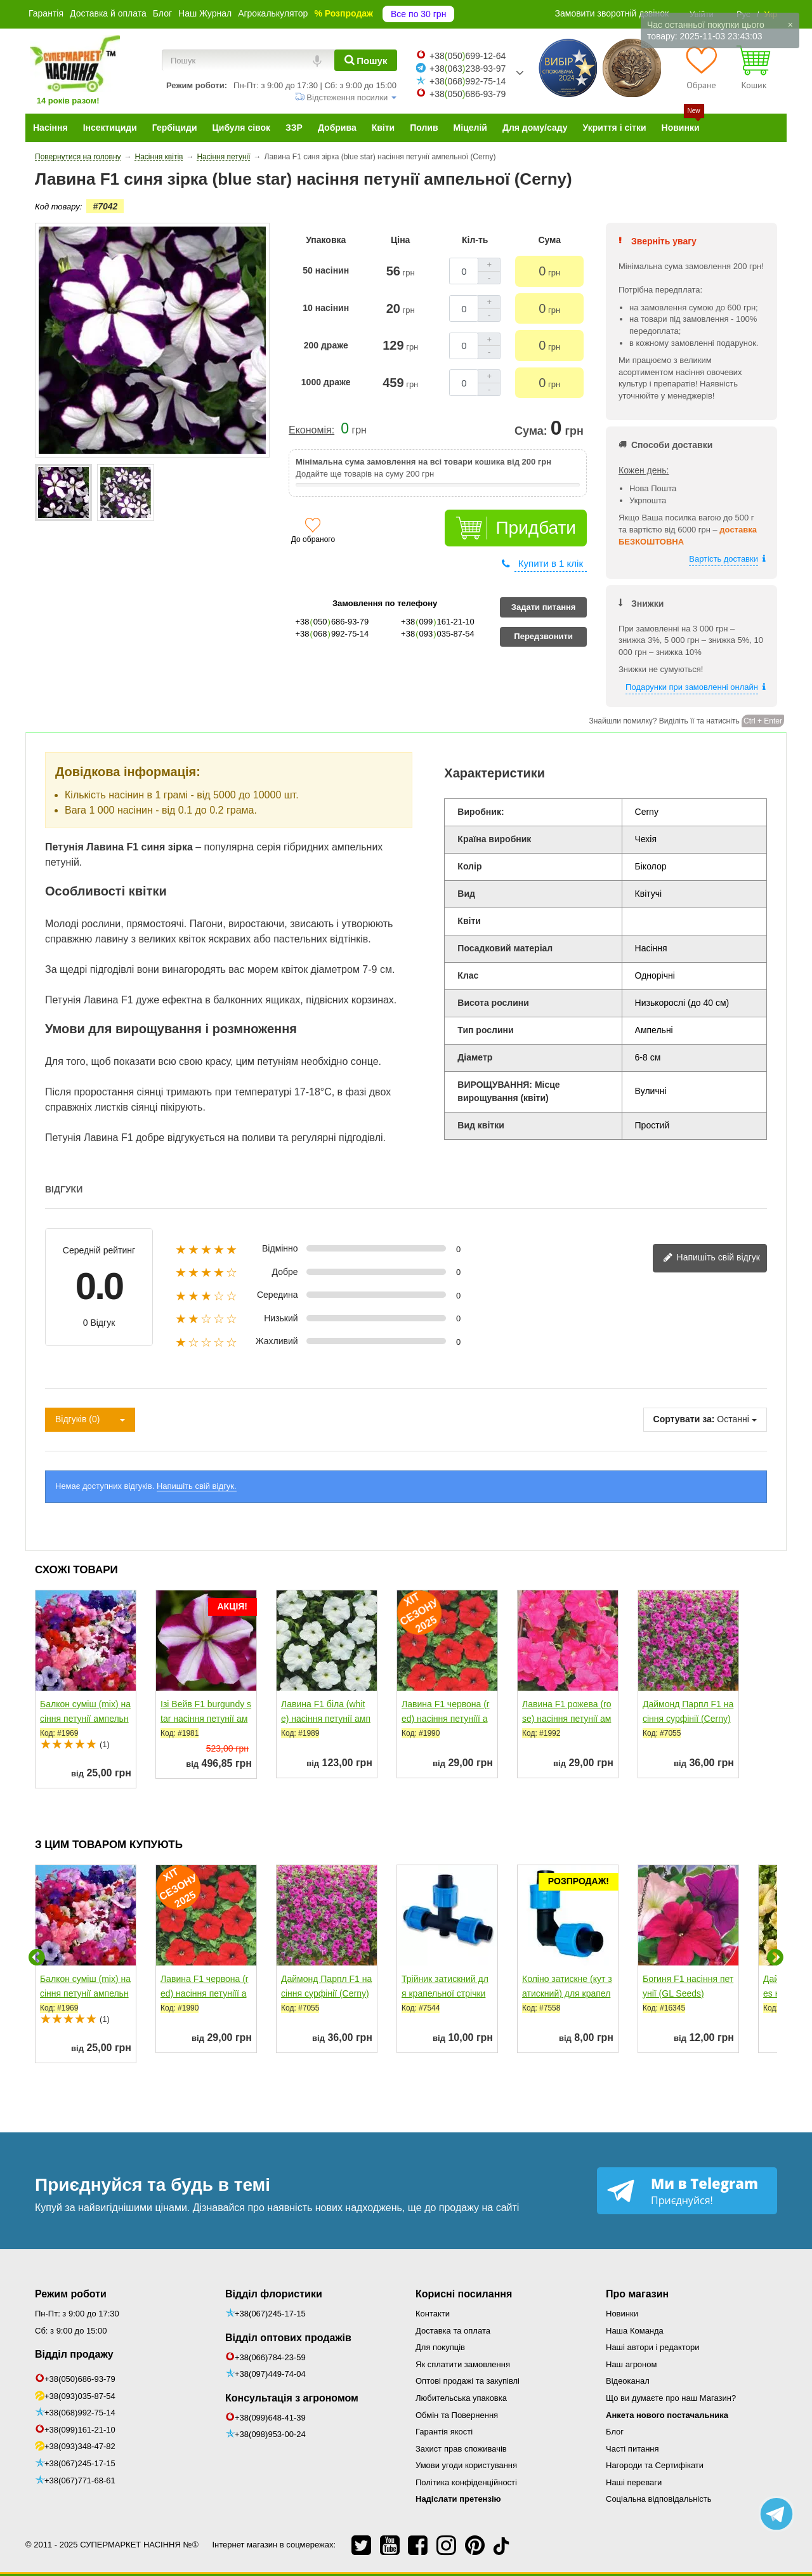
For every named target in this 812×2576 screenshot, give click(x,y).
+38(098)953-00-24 (270, 2434)
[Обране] (701, 67)
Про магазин (637, 2294)
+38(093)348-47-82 (79, 2446)
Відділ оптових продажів (288, 2337)
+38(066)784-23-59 (270, 2357)
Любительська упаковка (461, 2398)
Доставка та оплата (453, 2330)
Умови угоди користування (466, 2465)
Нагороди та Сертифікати (655, 2465)
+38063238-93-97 (467, 68)
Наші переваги (634, 2482)
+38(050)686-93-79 (79, 2379)
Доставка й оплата (108, 13)
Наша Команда (635, 2330)
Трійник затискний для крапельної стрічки (445, 1986)
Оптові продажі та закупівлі (468, 2381)
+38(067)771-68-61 (79, 2480)
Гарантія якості (444, 2431)
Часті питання (632, 2449)
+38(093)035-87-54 (79, 2396)
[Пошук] (365, 60)
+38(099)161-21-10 (79, 2429)
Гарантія (46, 13)
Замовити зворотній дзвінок (612, 13)
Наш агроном (631, 2364)
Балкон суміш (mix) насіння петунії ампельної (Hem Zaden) (85, 1718)
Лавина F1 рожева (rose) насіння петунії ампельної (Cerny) (567, 1718)
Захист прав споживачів (461, 2449)
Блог (162, 13)
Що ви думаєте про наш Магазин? (671, 2398)
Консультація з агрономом (291, 2398)
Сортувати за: (684, 1419)
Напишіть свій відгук (711, 1258)
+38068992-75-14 (467, 81)
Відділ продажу (74, 2354)
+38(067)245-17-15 (79, 2463)
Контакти (433, 2313)
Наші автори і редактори (652, 2347)
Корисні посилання (464, 2294)
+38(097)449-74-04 (270, 2374)
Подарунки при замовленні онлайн (691, 687)
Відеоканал (628, 2381)
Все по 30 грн (418, 14)
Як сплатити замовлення (463, 2364)
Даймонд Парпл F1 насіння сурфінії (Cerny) (688, 1711)
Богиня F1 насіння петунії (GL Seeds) (688, 1986)
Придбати (535, 528)
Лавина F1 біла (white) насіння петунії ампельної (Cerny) (325, 1718)
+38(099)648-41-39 (270, 2417)
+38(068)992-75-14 (79, 2412)
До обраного (313, 539)
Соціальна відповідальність (658, 2499)
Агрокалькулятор (273, 13)
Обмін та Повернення (457, 2415)
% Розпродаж (343, 13)
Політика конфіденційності (466, 2482)
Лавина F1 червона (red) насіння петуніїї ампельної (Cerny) (446, 1718)
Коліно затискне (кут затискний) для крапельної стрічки (567, 1993)
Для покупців (440, 2347)
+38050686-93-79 (467, 94)
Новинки (622, 2313)
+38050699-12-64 (467, 56)
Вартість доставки (723, 559)
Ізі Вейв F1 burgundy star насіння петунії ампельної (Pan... (205, 1718)
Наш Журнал (205, 13)
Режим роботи (71, 2294)
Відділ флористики (273, 2294)
